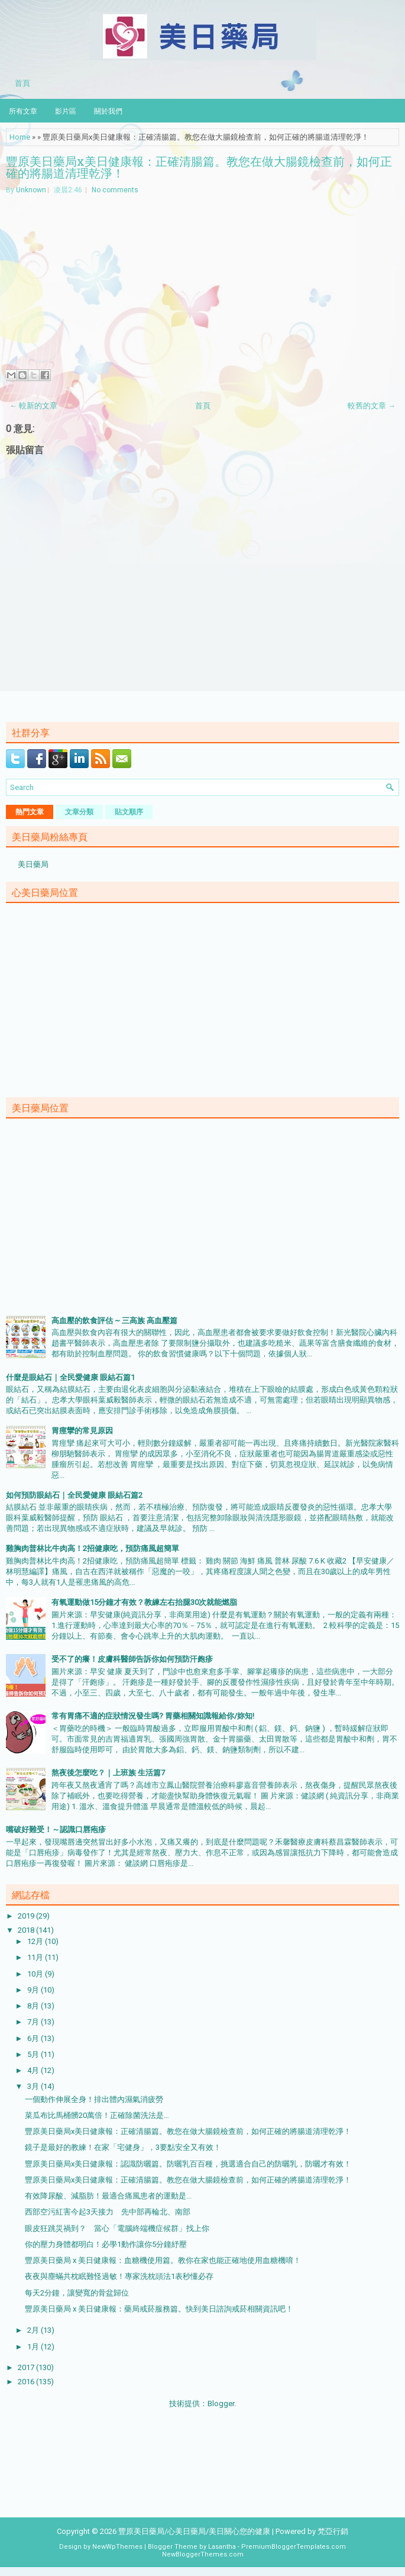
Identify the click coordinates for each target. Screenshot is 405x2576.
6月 (34, 2038)
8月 (34, 2005)
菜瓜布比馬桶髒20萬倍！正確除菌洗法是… (97, 2115)
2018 (27, 1930)
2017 (27, 2367)
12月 (36, 1941)
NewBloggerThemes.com (203, 2554)
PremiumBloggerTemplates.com (293, 2547)
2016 (27, 2381)
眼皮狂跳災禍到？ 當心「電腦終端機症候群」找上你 (117, 2228)
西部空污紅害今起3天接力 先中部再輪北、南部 (107, 2211)
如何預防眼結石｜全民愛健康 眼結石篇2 (74, 1495)
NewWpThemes (117, 2547)
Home (19, 137)
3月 (34, 2086)
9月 (34, 1989)
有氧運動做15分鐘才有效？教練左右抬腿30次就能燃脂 (144, 1602)
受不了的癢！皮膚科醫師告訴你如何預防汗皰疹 (132, 1659)
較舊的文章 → (372, 405)
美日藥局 (33, 864)
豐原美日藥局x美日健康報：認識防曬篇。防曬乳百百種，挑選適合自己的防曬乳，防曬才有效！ (188, 2163)
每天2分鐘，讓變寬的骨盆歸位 (77, 2292)
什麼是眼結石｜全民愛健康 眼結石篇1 (70, 1377)
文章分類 (79, 812)
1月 (34, 2346)
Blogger (221, 2403)
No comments (115, 190)
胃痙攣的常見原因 (82, 1430)
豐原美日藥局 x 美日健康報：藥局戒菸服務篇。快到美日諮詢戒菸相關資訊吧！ (159, 2308)
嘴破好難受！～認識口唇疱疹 (56, 1829)
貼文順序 (129, 812)
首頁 (22, 82)
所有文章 (23, 110)
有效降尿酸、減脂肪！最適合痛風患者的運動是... (108, 2195)
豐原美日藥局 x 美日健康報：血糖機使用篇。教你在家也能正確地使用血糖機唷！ (163, 2260)
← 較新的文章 (33, 405)
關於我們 (108, 110)
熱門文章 (29, 812)
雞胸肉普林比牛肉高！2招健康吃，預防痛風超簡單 (92, 1548)
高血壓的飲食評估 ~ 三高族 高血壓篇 (114, 1320)
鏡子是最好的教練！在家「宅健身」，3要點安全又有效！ (123, 2147)
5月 (34, 2054)
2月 (34, 2330)
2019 (27, 1915)
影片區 (65, 110)
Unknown (31, 190)
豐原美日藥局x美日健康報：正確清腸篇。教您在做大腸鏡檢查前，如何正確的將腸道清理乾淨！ (199, 167)
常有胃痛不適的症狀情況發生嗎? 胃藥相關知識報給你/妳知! (152, 1715)
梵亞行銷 (332, 2531)
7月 (34, 2021)
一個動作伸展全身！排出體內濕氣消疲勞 (94, 2099)
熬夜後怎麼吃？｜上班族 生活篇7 (108, 1772)
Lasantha (222, 2547)
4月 (34, 2070)
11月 (36, 1957)
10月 (36, 1973)
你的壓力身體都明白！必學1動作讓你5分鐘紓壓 (106, 2244)
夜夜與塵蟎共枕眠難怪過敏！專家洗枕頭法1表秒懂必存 (119, 2276)
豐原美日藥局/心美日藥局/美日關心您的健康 (194, 2531)
